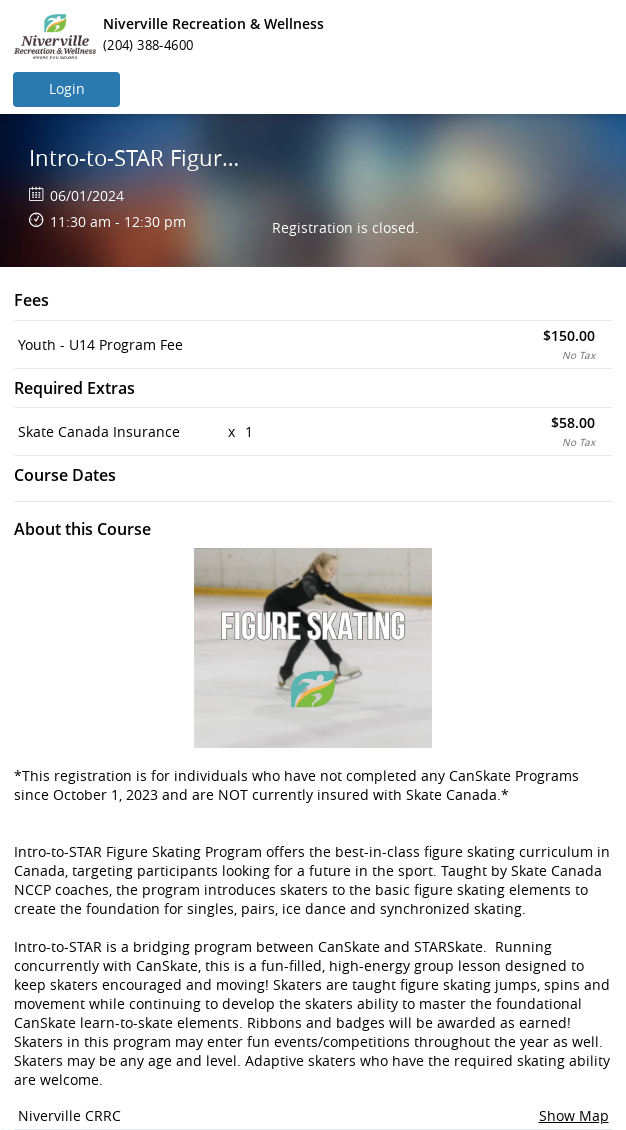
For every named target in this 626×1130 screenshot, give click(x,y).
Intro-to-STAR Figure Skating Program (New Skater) (138, 157)
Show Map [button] (574, 1115)
